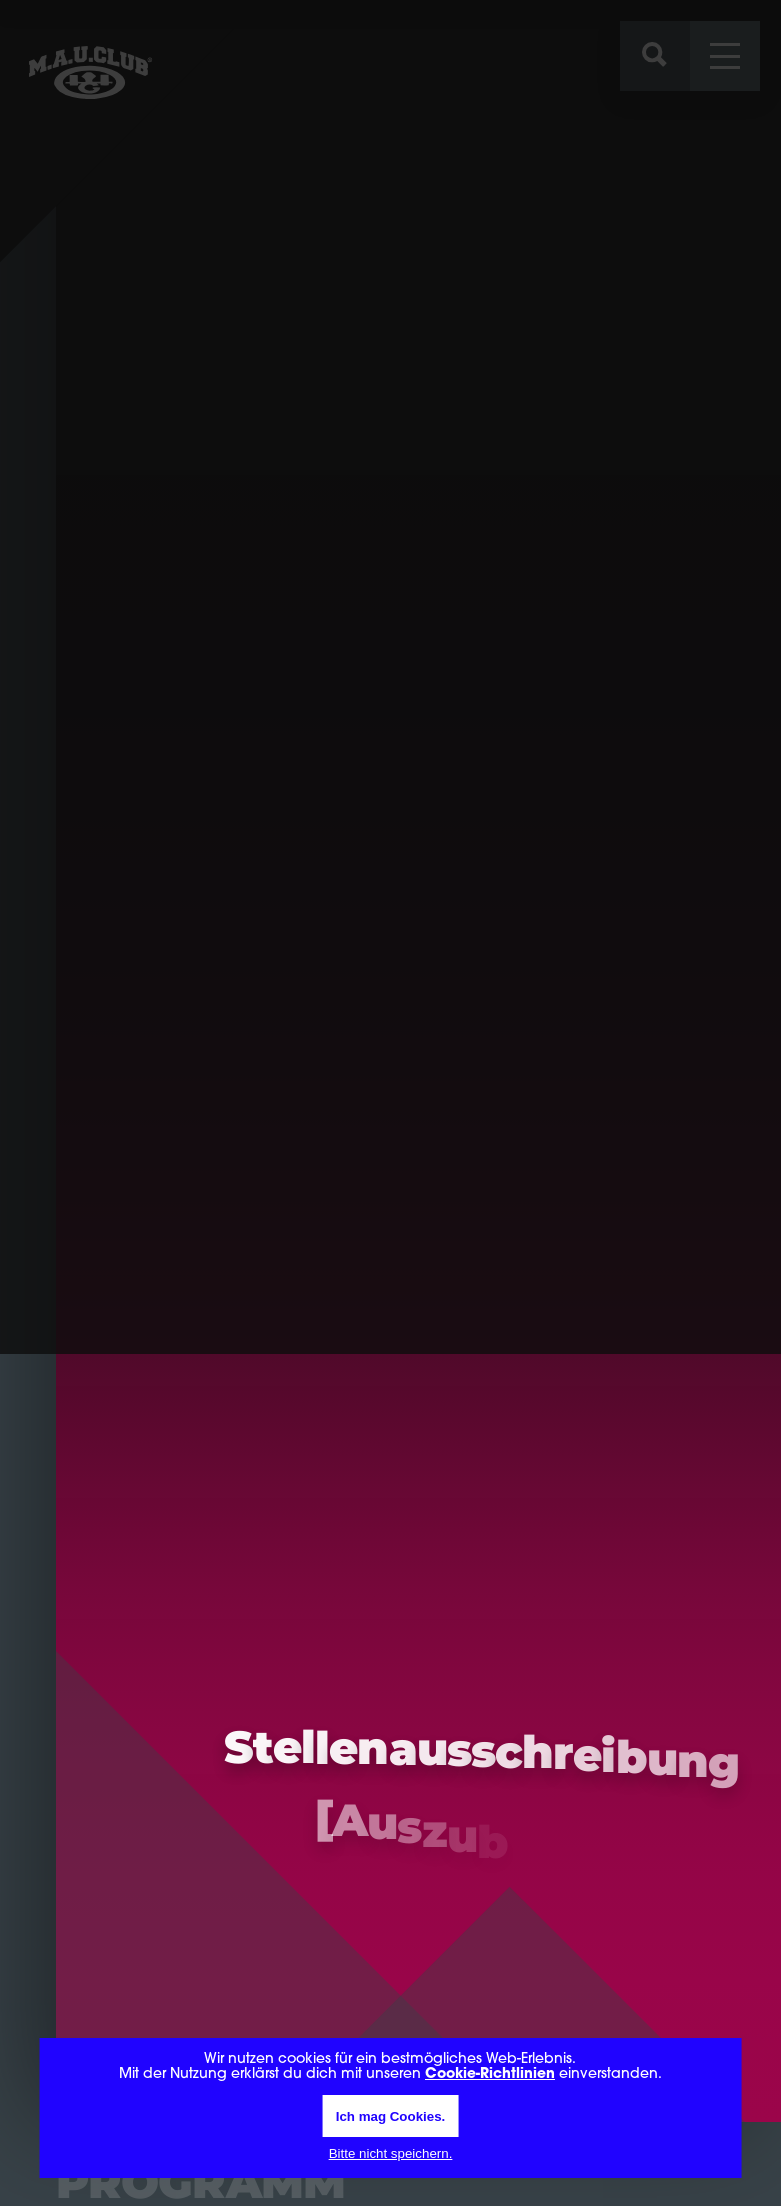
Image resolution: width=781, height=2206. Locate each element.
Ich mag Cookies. (391, 2116)
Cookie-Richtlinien (490, 2074)
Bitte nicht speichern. (391, 2153)
